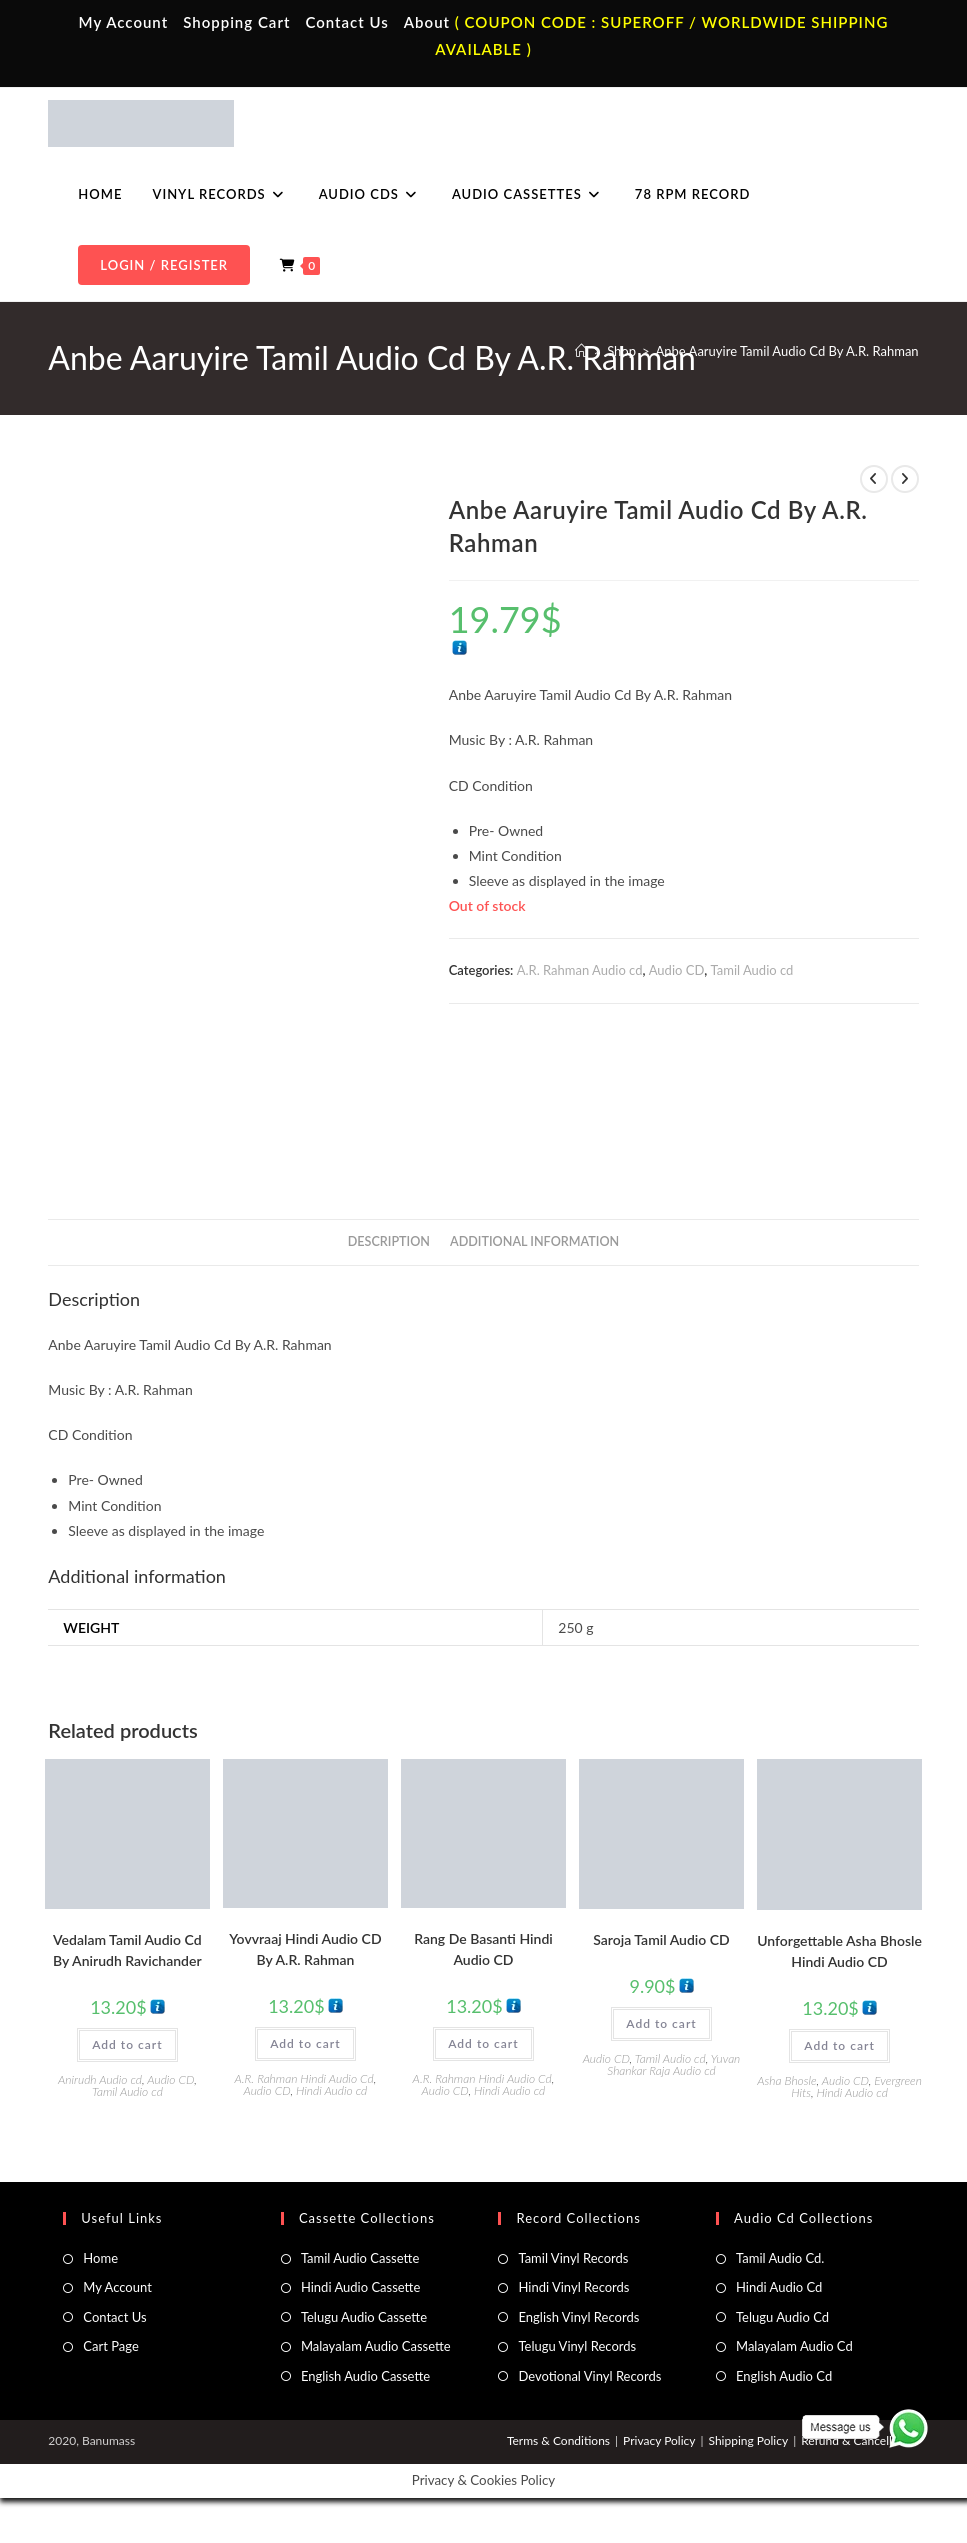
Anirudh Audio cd (100, 2079)
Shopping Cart (236, 22)
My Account (124, 22)
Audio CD (677, 970)
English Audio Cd (784, 2376)
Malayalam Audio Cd (794, 2346)
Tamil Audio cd (752, 970)
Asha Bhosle (786, 2080)
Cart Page (110, 2346)
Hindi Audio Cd (779, 2287)
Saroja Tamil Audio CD (661, 1939)
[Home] (581, 351)
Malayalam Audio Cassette (376, 2346)
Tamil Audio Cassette (360, 2258)
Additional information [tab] (534, 1241)
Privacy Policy (659, 2440)
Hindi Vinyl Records (573, 2287)
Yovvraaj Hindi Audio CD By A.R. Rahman (305, 1949)
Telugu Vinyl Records (577, 2346)
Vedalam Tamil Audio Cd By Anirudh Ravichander (127, 1950)
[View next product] (905, 479)
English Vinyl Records (578, 2317)
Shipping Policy (748, 2440)
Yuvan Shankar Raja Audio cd (673, 2064)
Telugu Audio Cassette (364, 2317)
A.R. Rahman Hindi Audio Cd (304, 2078)
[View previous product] (874, 479)
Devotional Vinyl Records (589, 2376)
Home (100, 2258)
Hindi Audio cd (331, 2090)
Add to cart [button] (127, 2044)
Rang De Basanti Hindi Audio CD (483, 1949)
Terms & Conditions (558, 2440)
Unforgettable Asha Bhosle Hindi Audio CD (839, 1951)
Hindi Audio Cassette (360, 2287)
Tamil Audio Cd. (780, 2258)
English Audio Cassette (365, 2376)
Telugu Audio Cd (782, 2317)
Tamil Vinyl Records (573, 2258)
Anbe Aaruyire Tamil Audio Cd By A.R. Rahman (787, 351)
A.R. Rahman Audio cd (580, 970)
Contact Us (346, 22)
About (427, 22)
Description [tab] (389, 1241)
